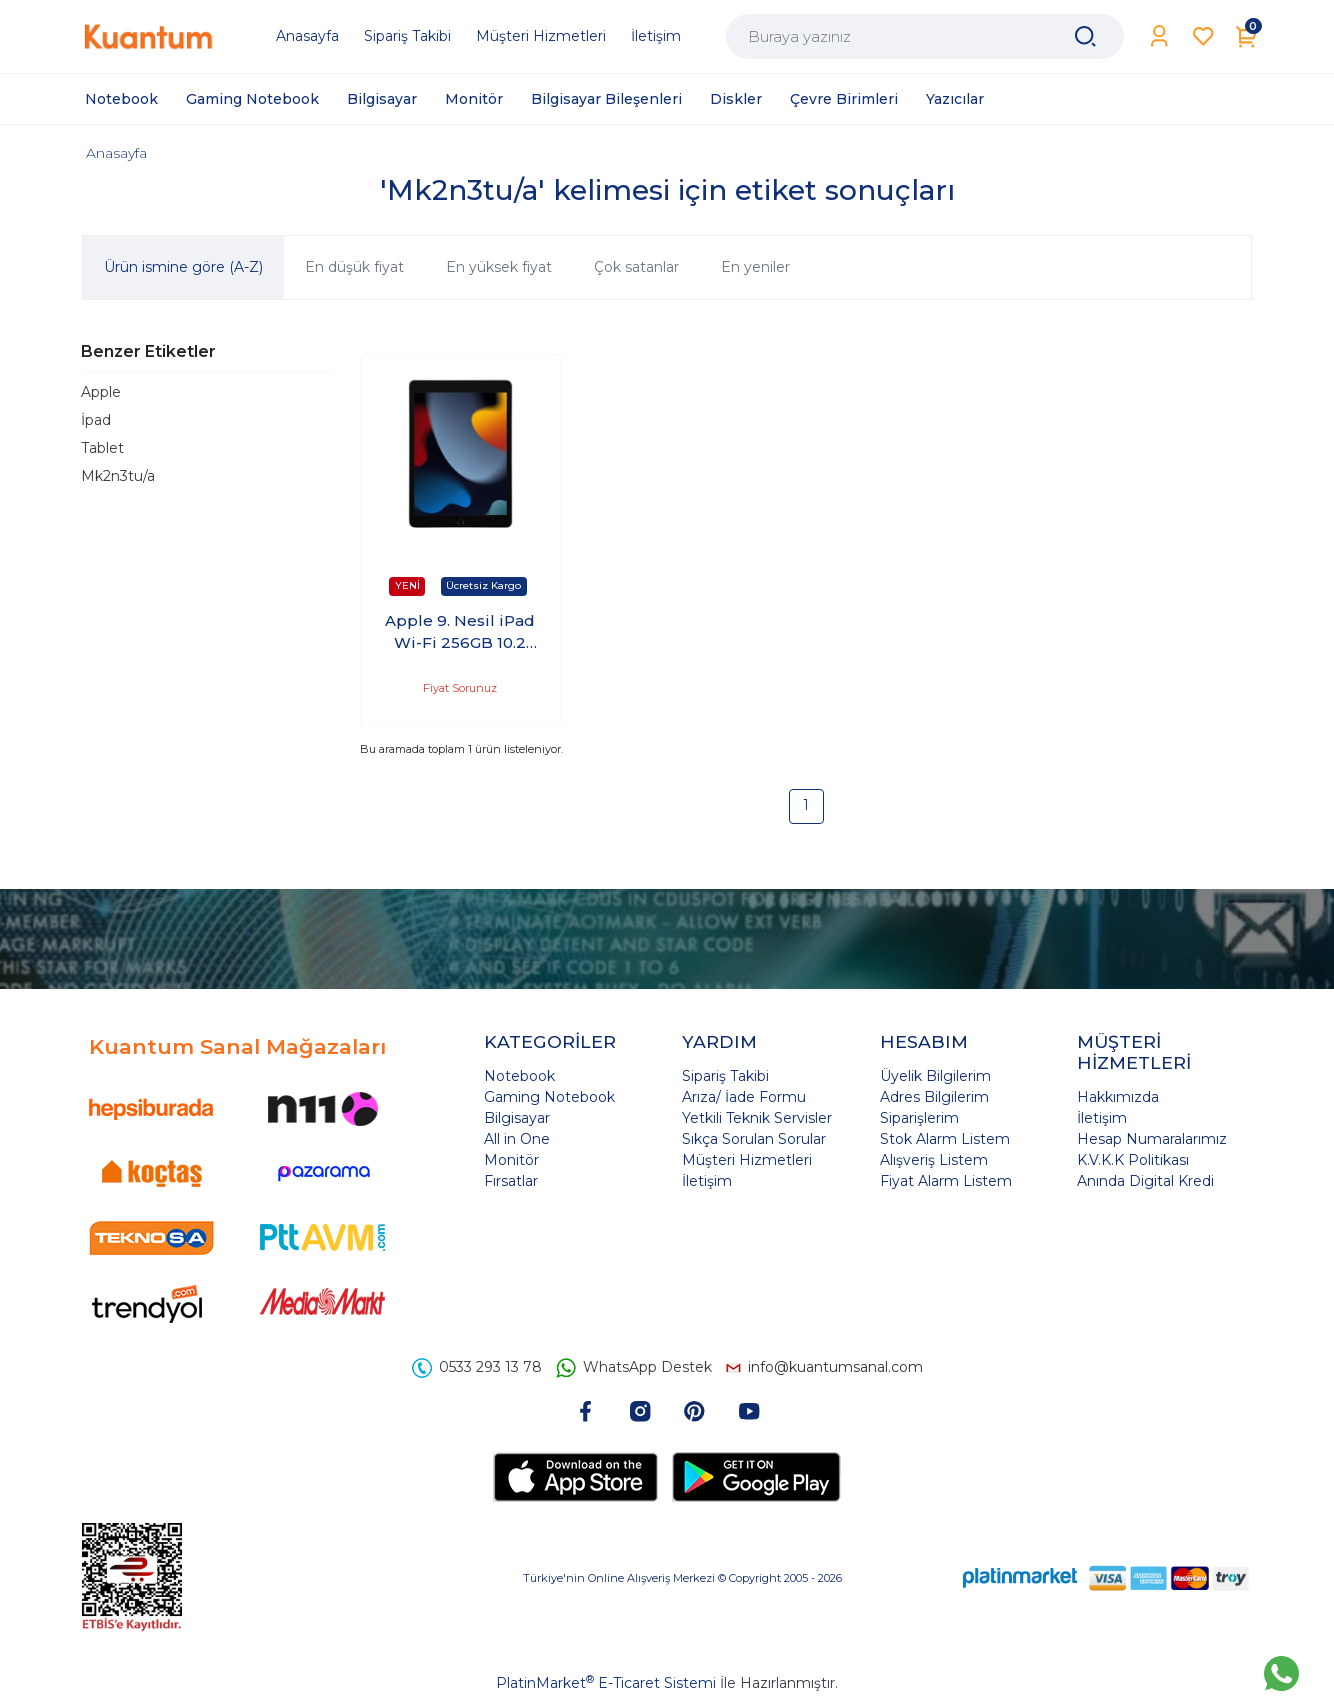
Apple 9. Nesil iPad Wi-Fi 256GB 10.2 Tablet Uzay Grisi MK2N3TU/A (460, 633)
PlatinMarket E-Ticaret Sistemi (606, 1683)
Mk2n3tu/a (118, 476)
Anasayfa (116, 153)
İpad (96, 420)
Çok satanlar (636, 267)
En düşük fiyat (354, 267)
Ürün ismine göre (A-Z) (183, 267)
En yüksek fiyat (499, 267)
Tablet (102, 448)
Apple (101, 392)
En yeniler (755, 267)
